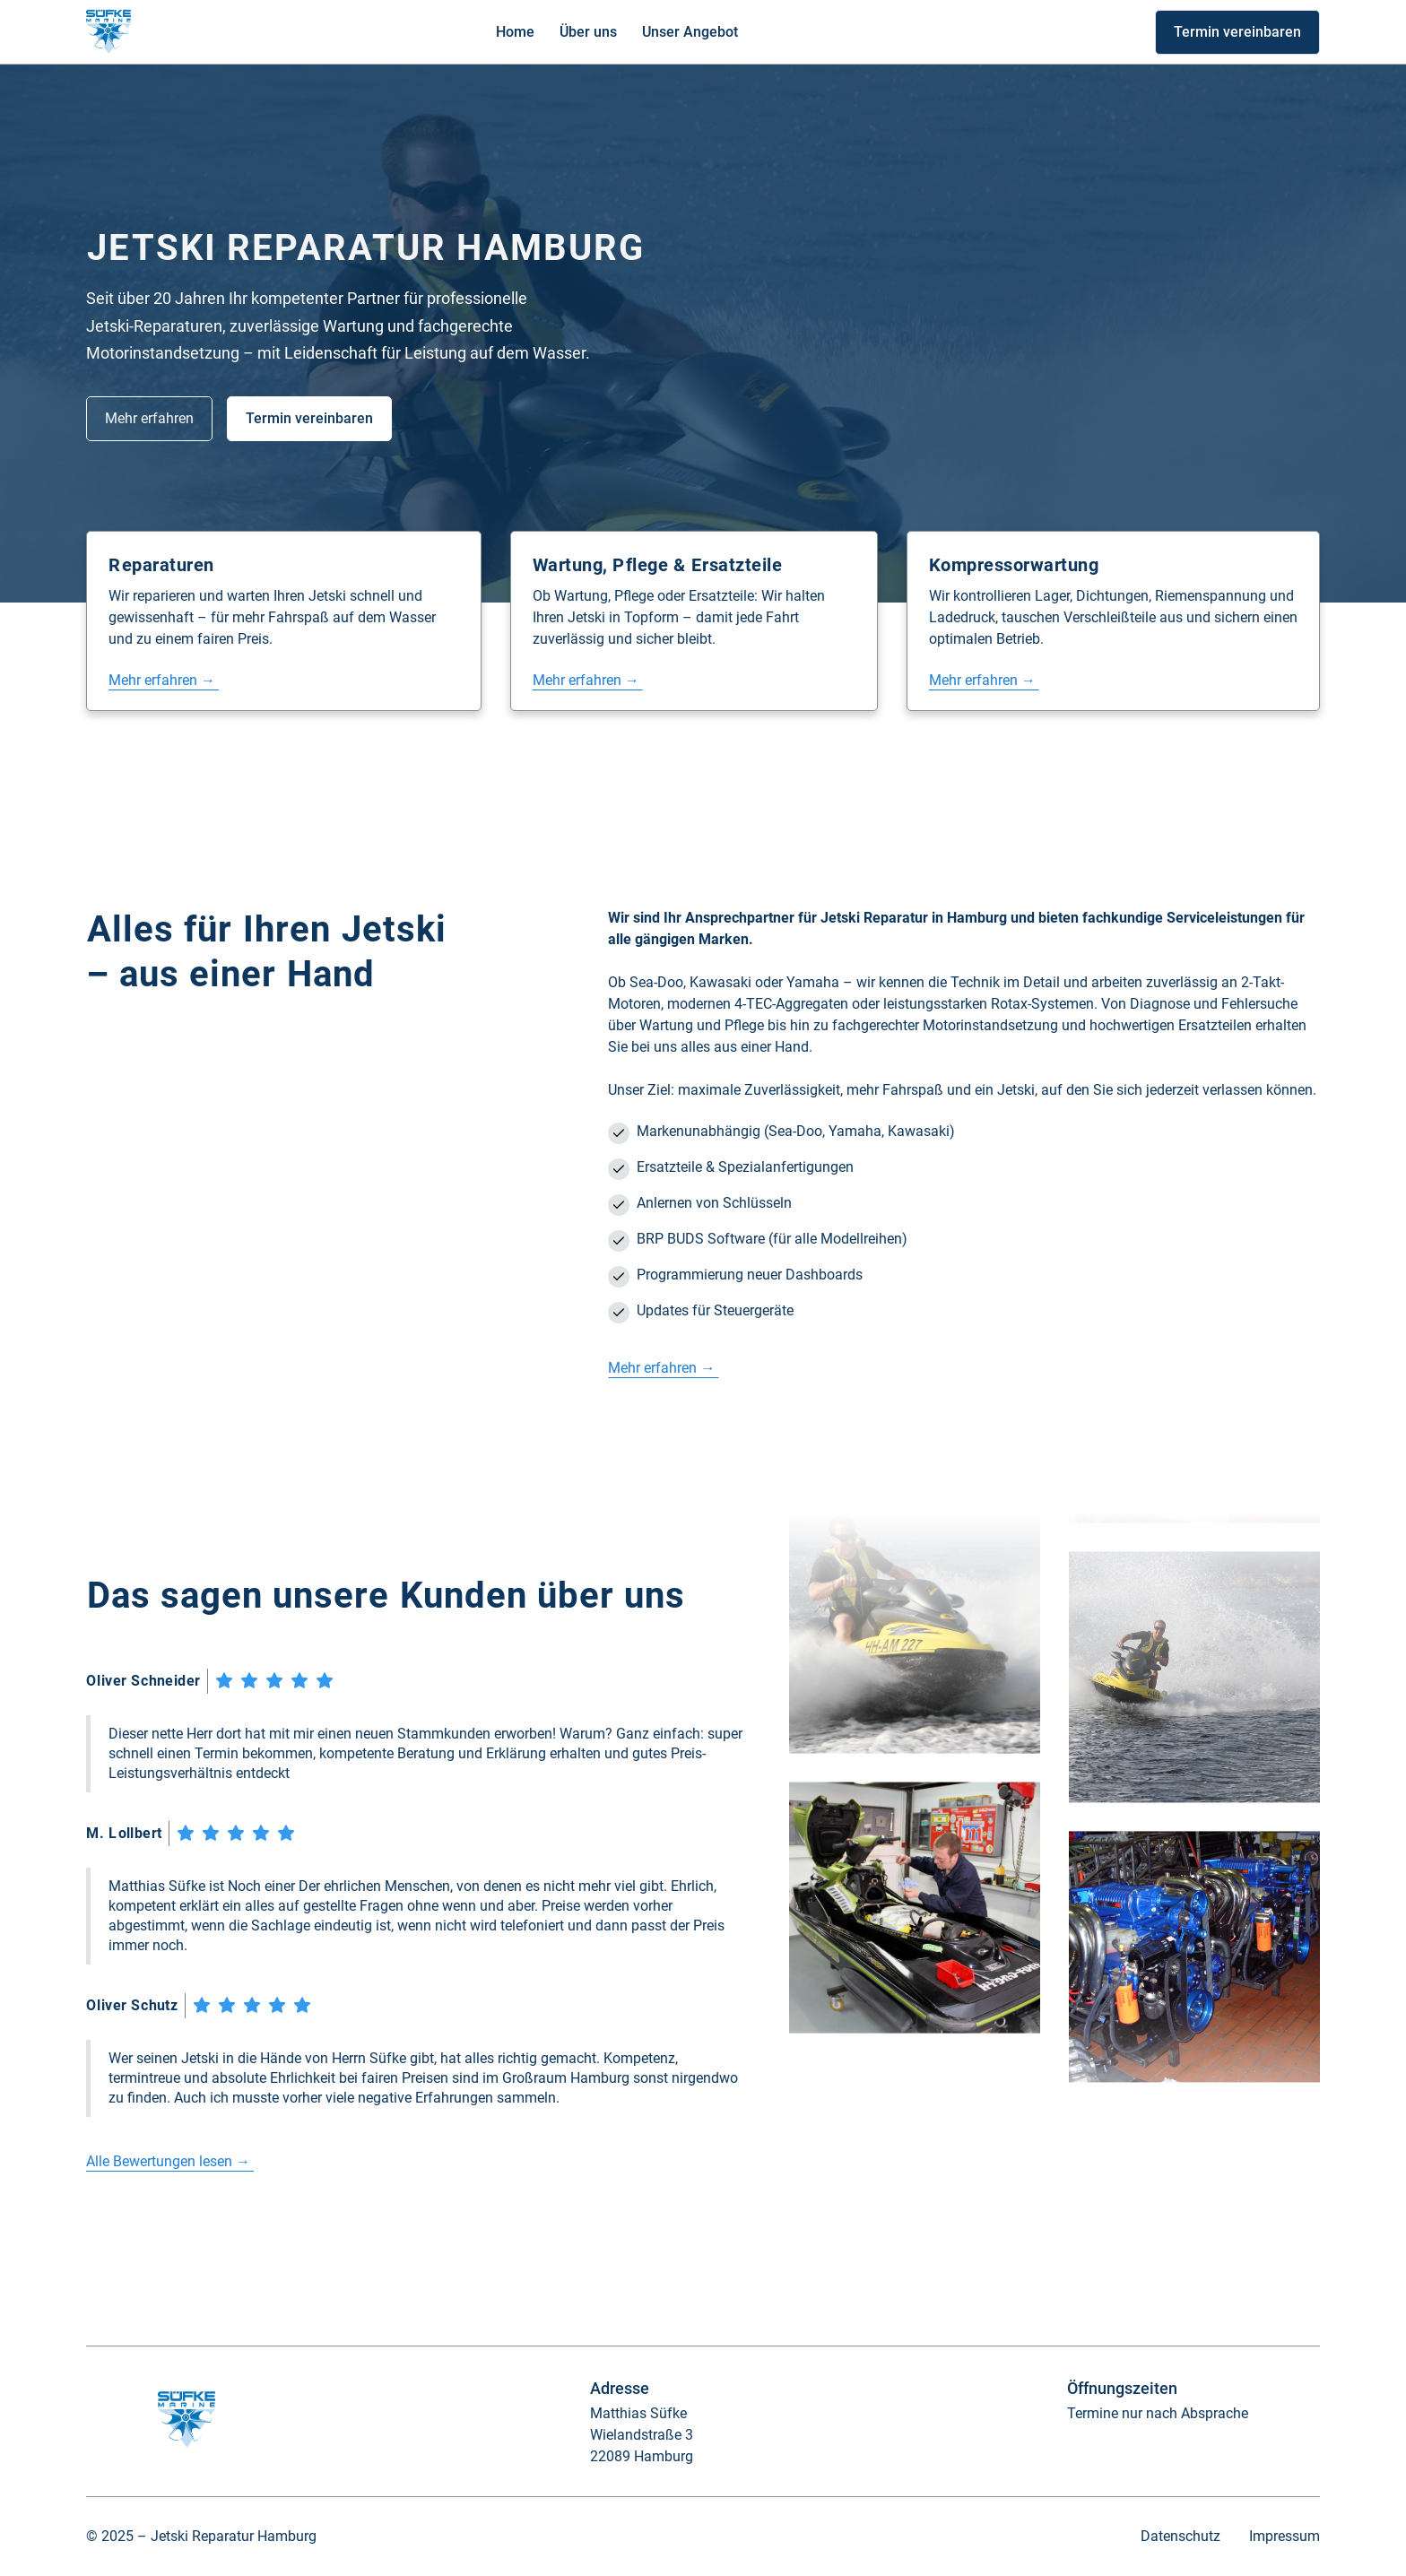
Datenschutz (1180, 2536)
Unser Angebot (690, 31)
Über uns (588, 31)
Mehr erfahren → (163, 680)
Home (515, 31)
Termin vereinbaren (1237, 31)
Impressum (1284, 2536)
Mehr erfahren (149, 418)
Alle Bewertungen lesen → (170, 2161)
